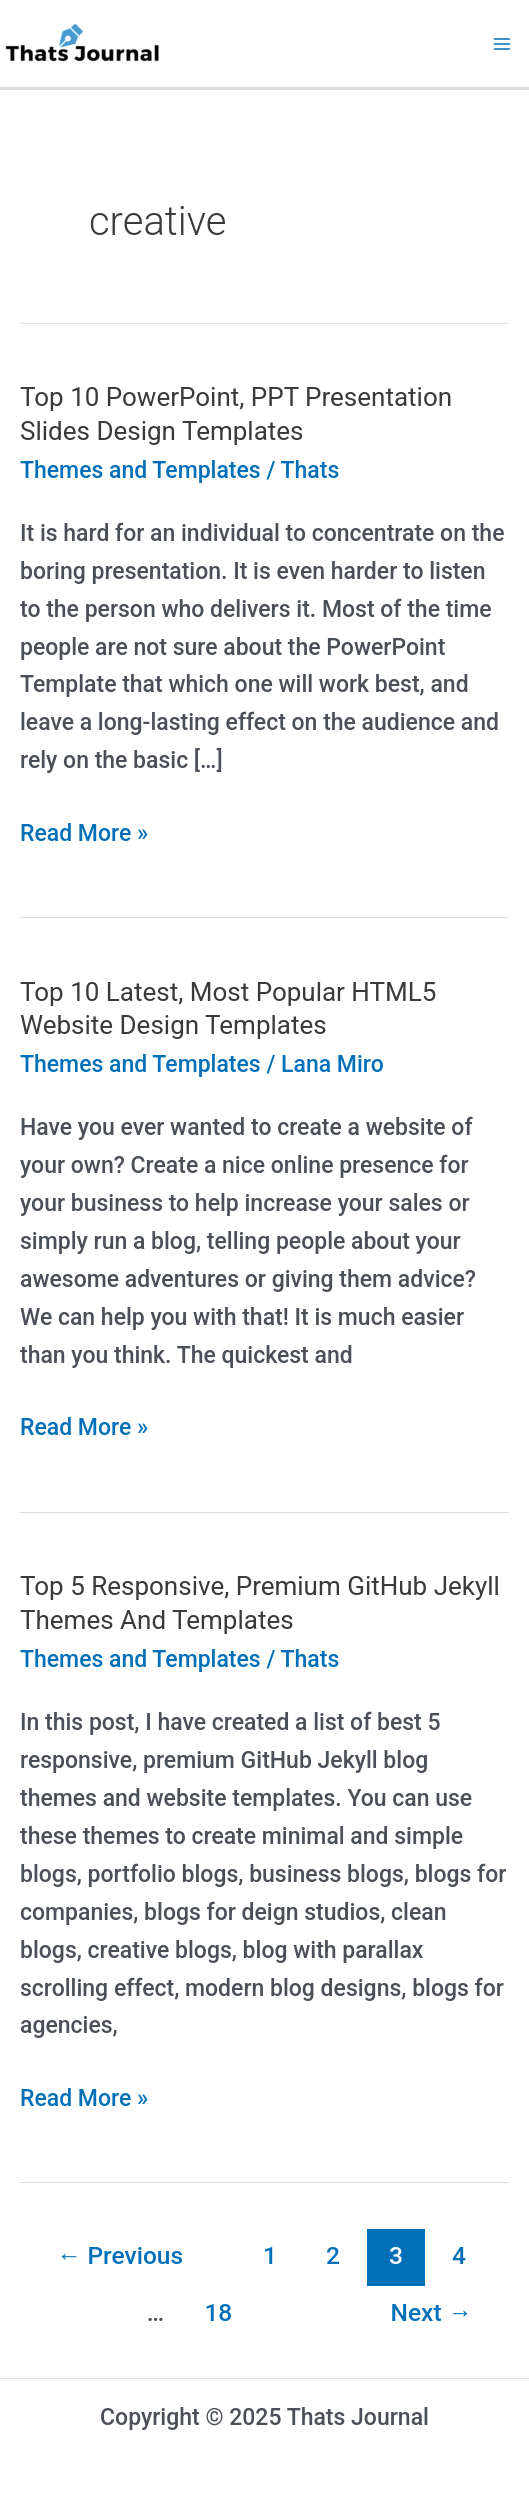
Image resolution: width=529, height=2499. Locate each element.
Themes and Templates (140, 470)
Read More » (84, 834)
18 (218, 2312)
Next (432, 2312)
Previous (120, 2255)
